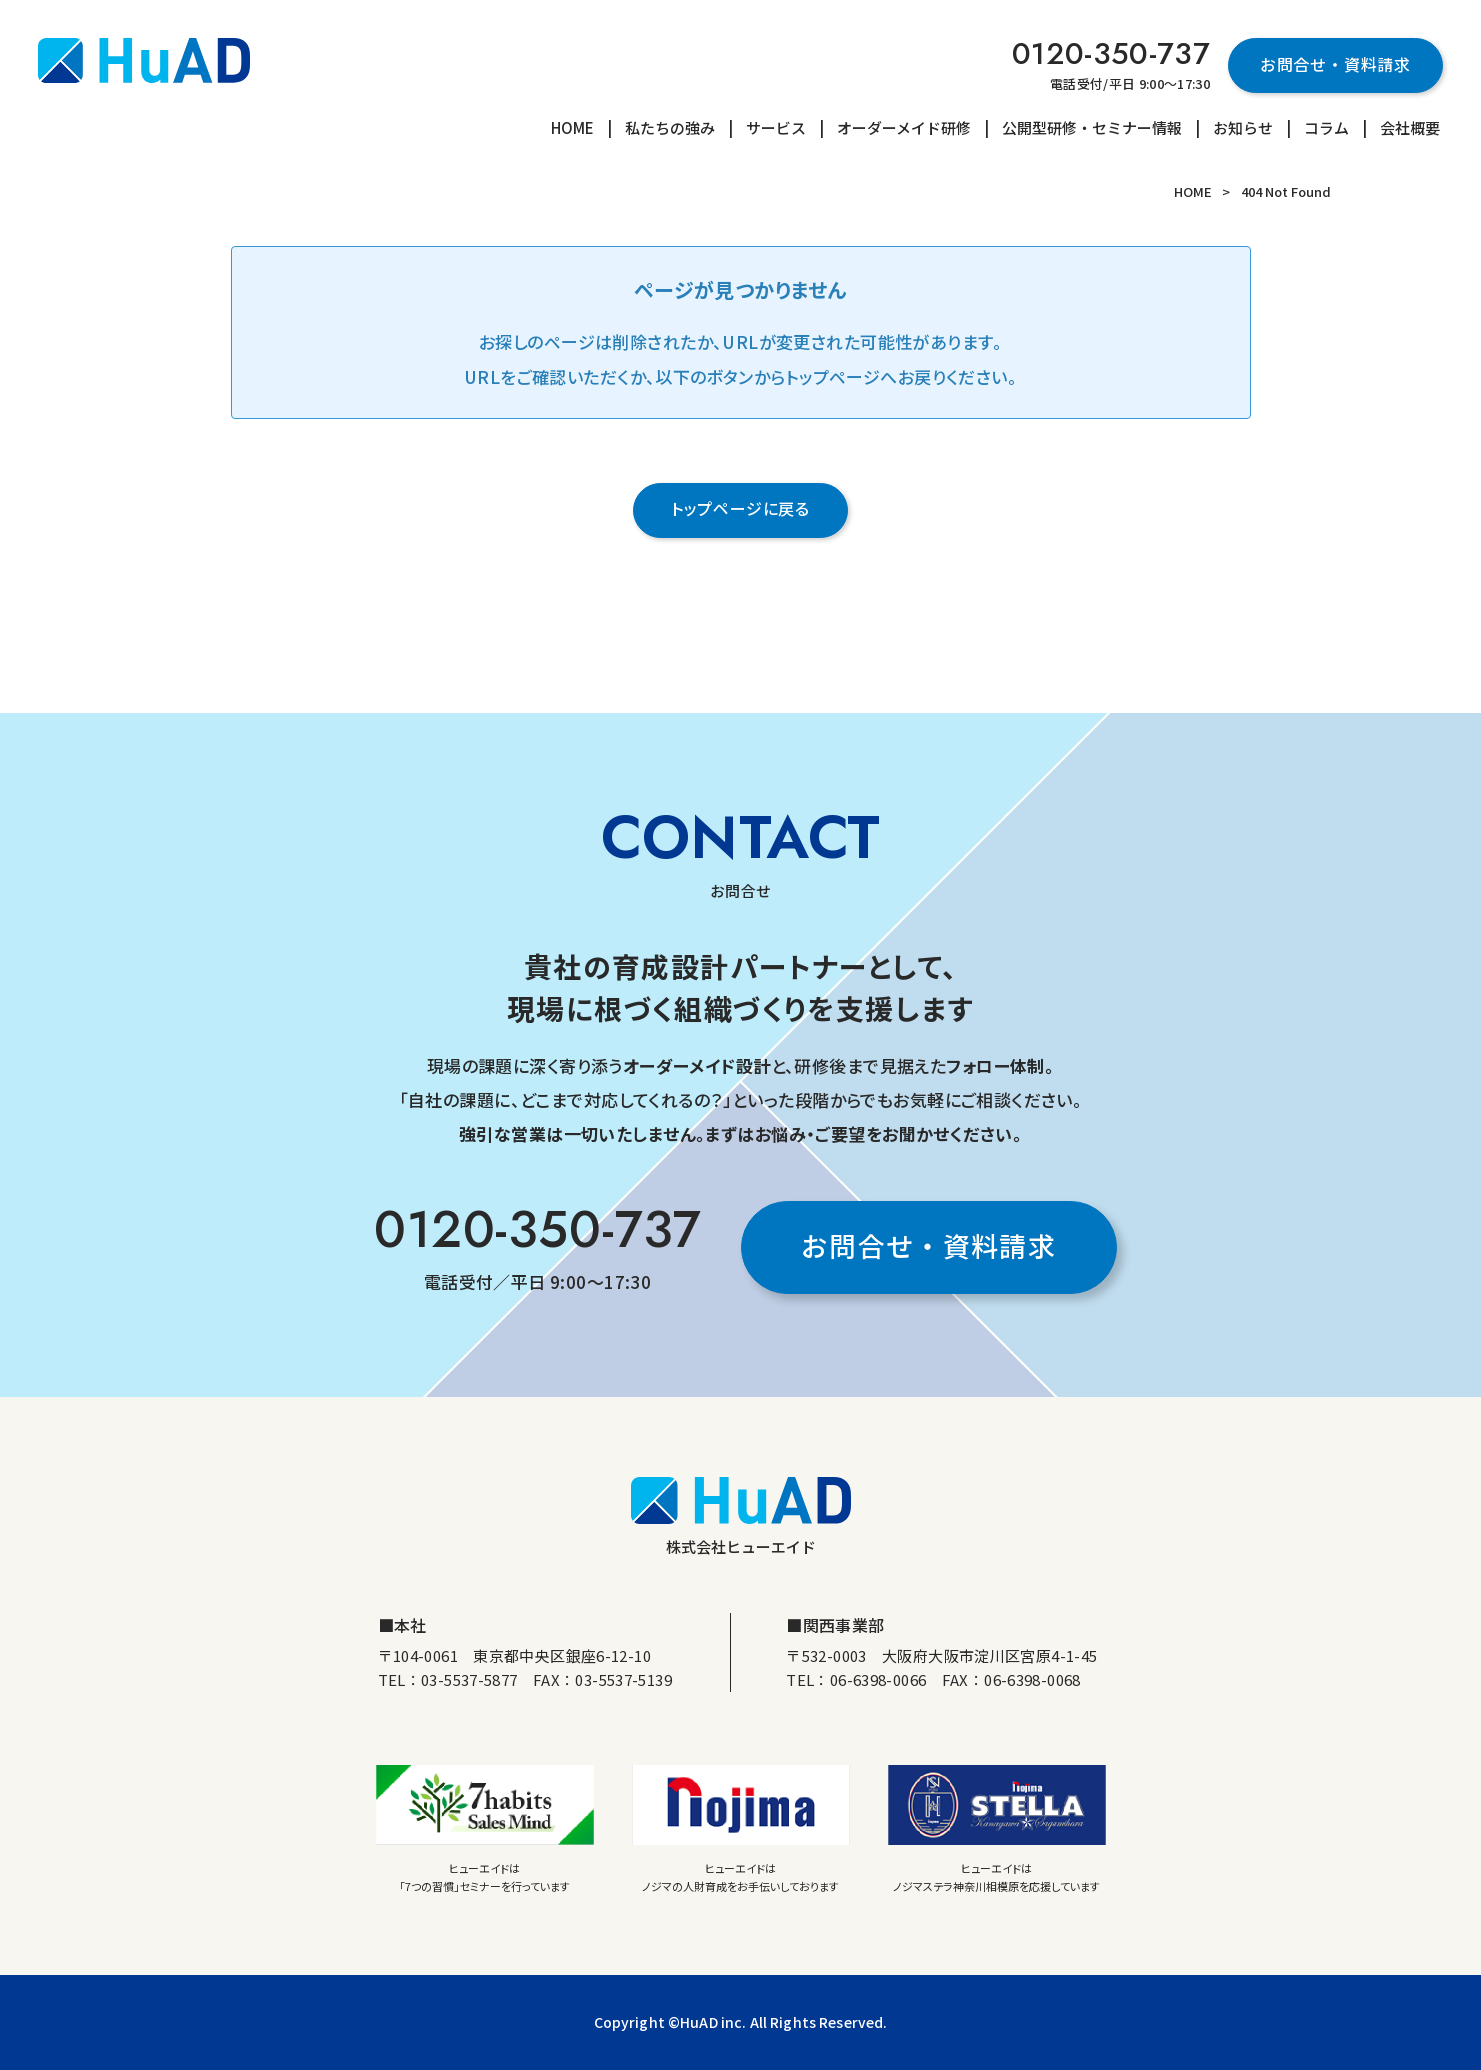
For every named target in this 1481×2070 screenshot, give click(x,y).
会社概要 (1410, 127)
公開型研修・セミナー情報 (1092, 127)
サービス (776, 127)
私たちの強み (670, 127)
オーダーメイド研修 (904, 127)
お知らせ (1243, 127)
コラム (1326, 127)
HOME (572, 127)
